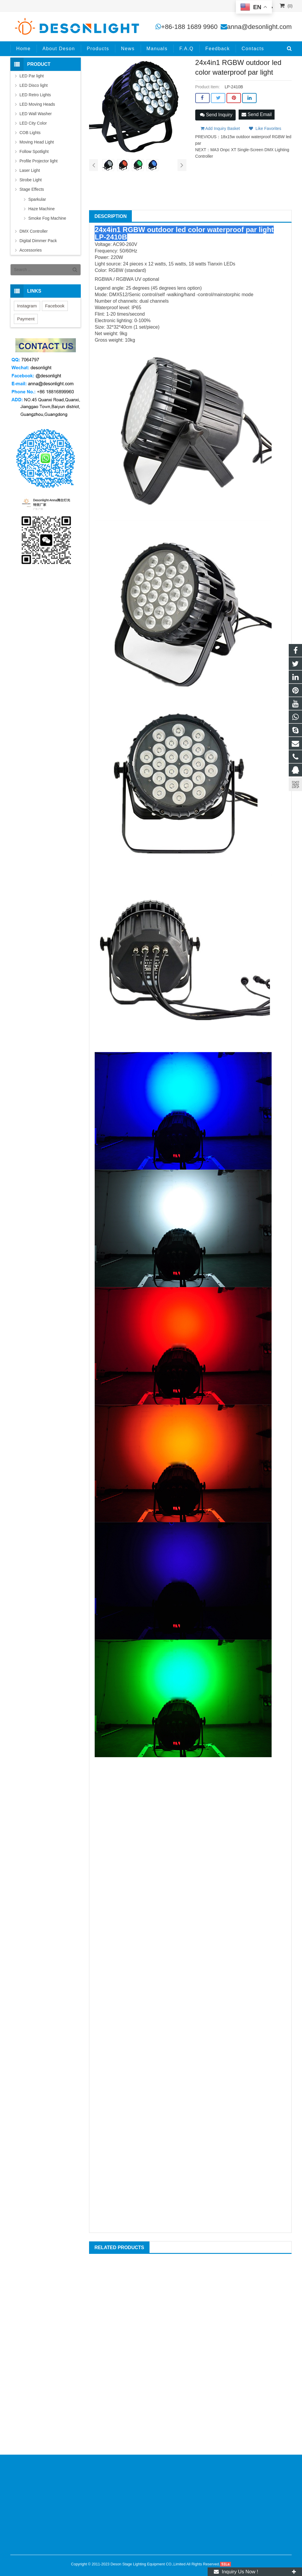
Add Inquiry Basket (220, 128)
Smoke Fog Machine (47, 218)
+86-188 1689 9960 (189, 26)
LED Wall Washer (35, 113)
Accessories (30, 250)
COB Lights (30, 132)
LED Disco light (33, 85)
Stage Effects (31, 189)
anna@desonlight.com (259, 26)
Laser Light (29, 170)
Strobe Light (30, 179)
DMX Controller (33, 231)
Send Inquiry (216, 114)
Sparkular (37, 199)
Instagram (27, 305)
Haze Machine (41, 208)
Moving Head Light (36, 142)
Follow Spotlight (34, 151)
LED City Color (33, 123)
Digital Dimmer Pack (38, 240)
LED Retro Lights (35, 94)
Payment (26, 318)
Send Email (257, 114)
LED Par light (31, 76)
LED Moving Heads (37, 104)
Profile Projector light (38, 161)
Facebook (55, 305)
